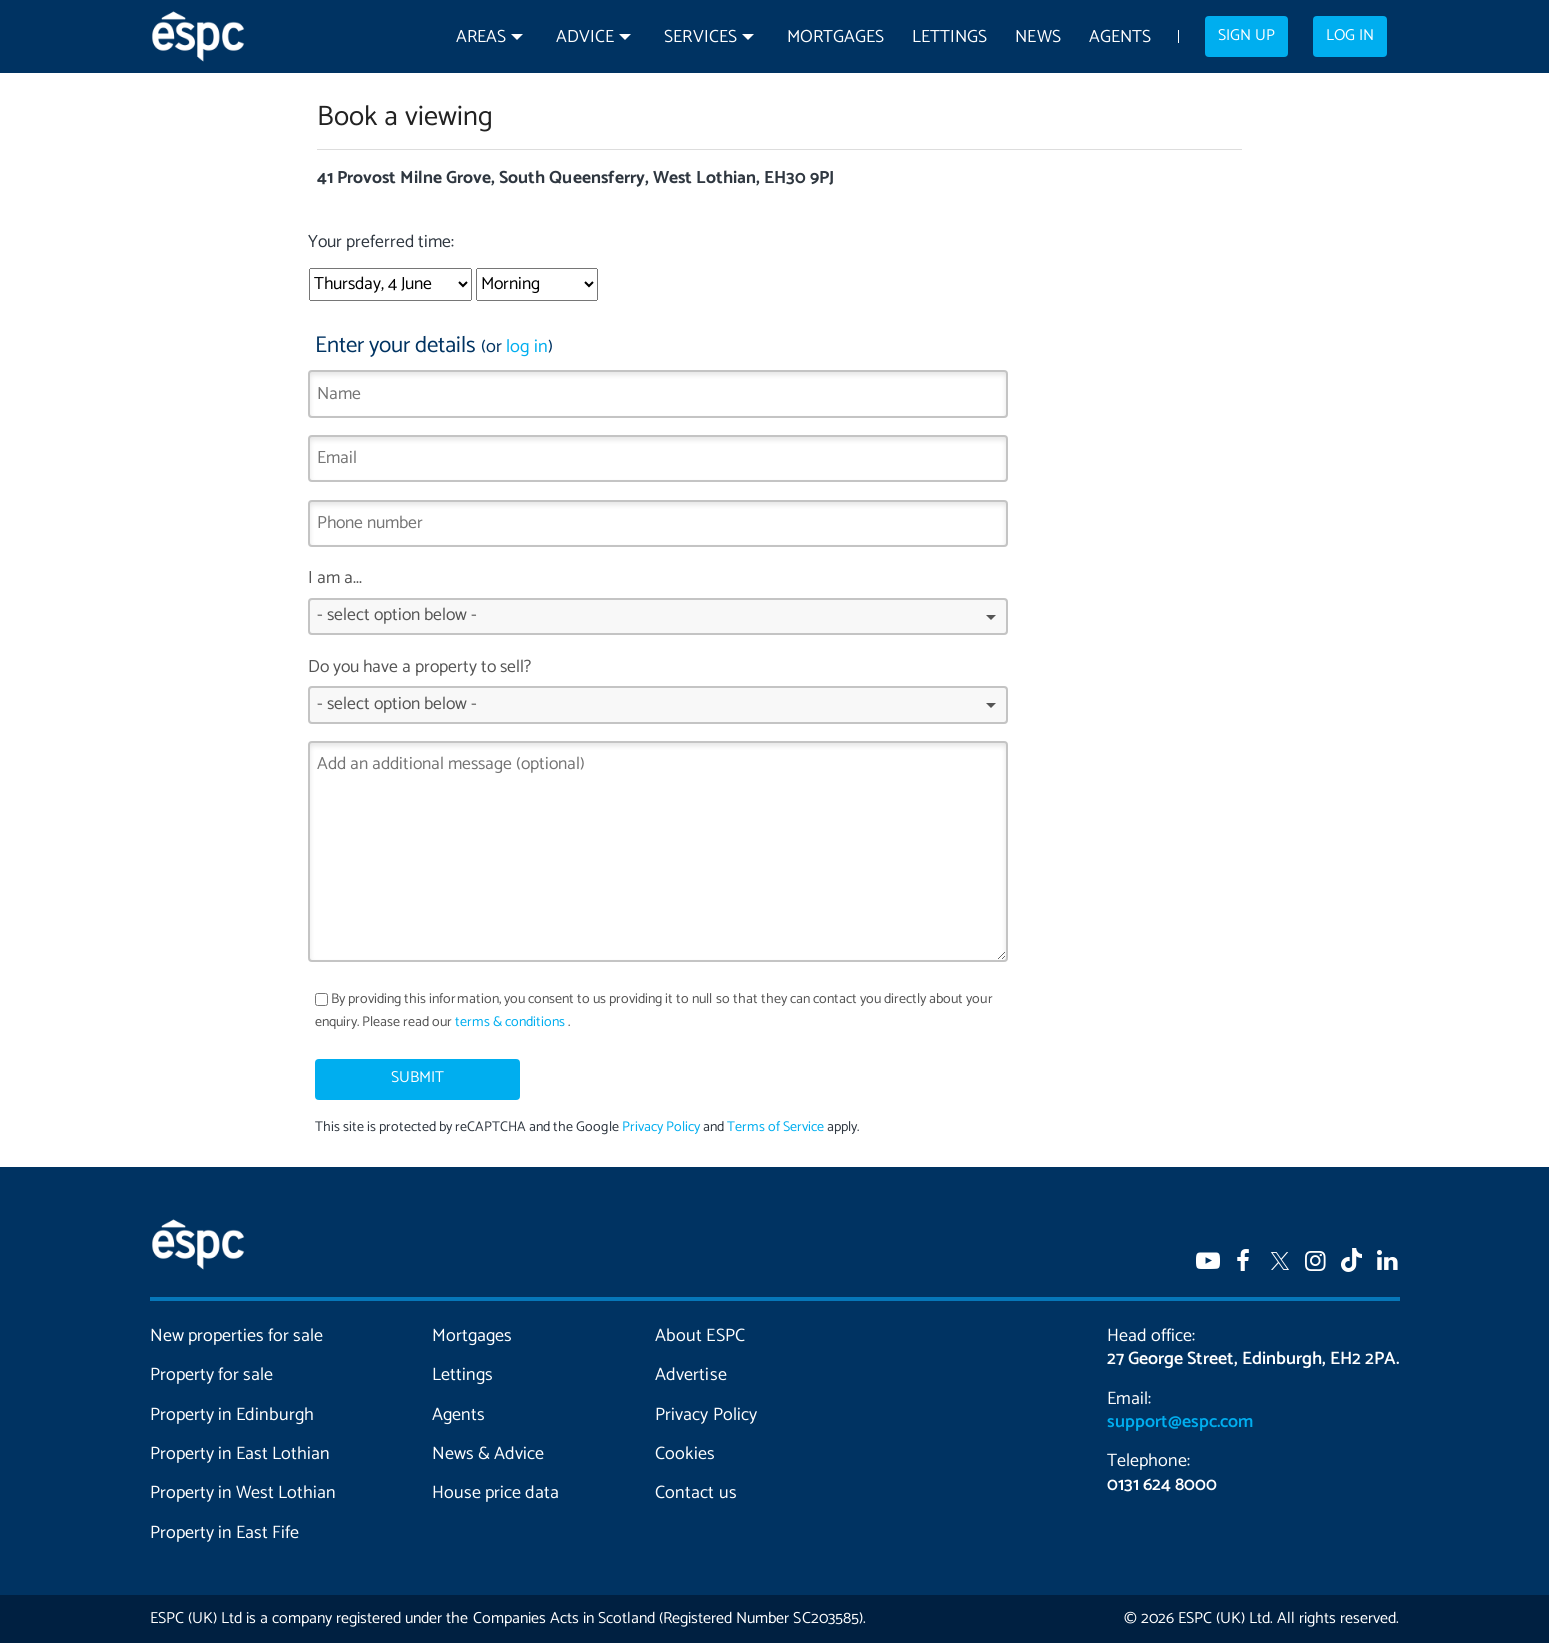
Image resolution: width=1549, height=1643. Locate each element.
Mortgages (835, 37)
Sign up (1246, 36)
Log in (1350, 36)
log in (527, 347)
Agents (1120, 37)
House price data (495, 1493)
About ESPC (699, 1336)
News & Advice (488, 1454)
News (1037, 37)
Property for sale (211, 1375)
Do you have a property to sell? (658, 697)
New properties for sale (237, 1336)
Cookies (685, 1454)
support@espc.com (1180, 1422)
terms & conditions (510, 1022)
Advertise (690, 1375)
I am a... (658, 608)
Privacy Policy (661, 1127)
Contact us (695, 1493)
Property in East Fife (224, 1533)
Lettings (949, 37)
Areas (481, 37)
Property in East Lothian (240, 1454)
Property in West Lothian (243, 1493)
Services (700, 37)
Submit (417, 1078)
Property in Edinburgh (232, 1415)
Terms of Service (775, 1127)
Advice (585, 37)
